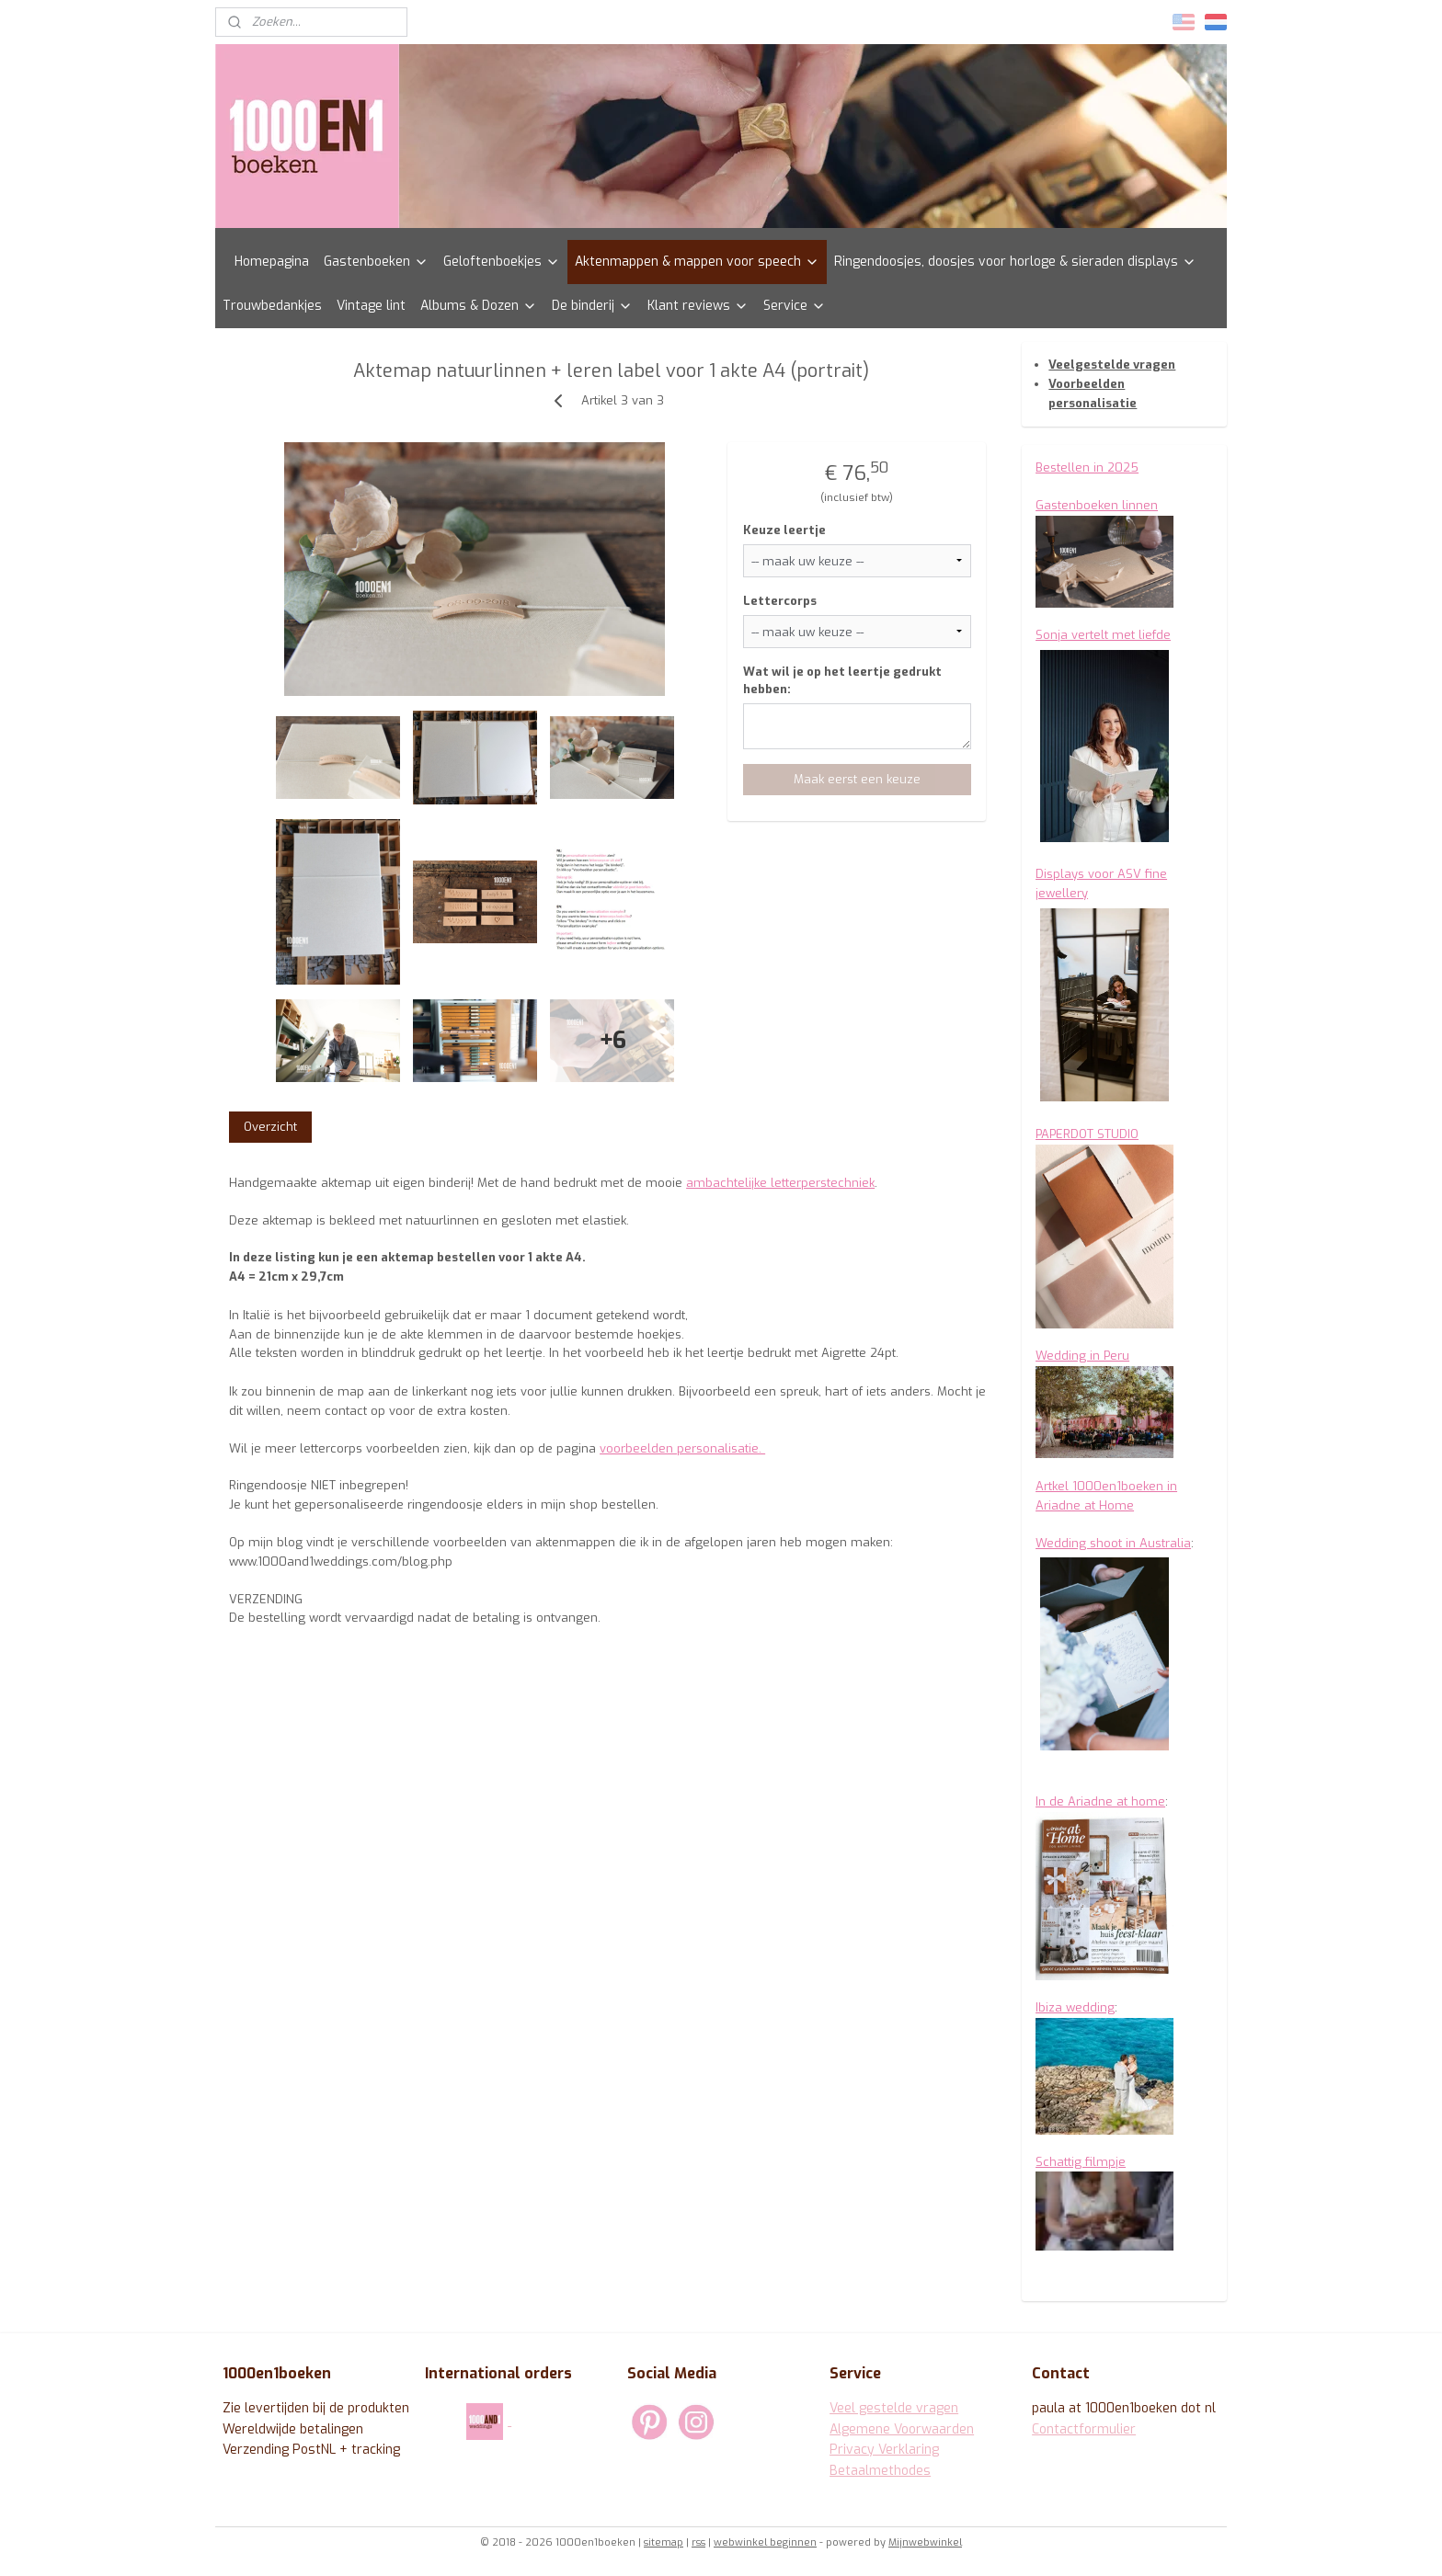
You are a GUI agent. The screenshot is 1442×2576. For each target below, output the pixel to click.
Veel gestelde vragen (894, 2408)
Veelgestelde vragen (1111, 364)
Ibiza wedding (1075, 2007)
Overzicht (270, 1126)
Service (794, 305)
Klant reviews (698, 305)
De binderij (592, 305)
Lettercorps (779, 601)
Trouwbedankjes (272, 305)
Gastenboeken (376, 261)
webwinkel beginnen (765, 2542)
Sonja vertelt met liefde (1103, 635)
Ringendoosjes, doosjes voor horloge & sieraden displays (1015, 261)
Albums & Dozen (478, 305)
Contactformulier (1084, 2429)
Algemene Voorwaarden (902, 2429)
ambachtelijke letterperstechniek (780, 1183)
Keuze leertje (783, 530)
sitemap (663, 2542)
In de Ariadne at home (1100, 1801)
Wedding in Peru (1082, 1355)
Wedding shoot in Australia (1113, 1543)
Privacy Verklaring (884, 2449)
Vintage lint (371, 305)
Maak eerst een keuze (856, 779)
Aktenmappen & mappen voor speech (697, 261)
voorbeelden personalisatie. (682, 1448)
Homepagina (272, 261)
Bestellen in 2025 (1087, 467)
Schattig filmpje (1081, 2162)
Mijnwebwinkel (925, 2542)
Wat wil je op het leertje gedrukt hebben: (841, 681)
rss (698, 2542)
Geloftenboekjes (501, 261)
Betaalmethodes (880, 2470)
